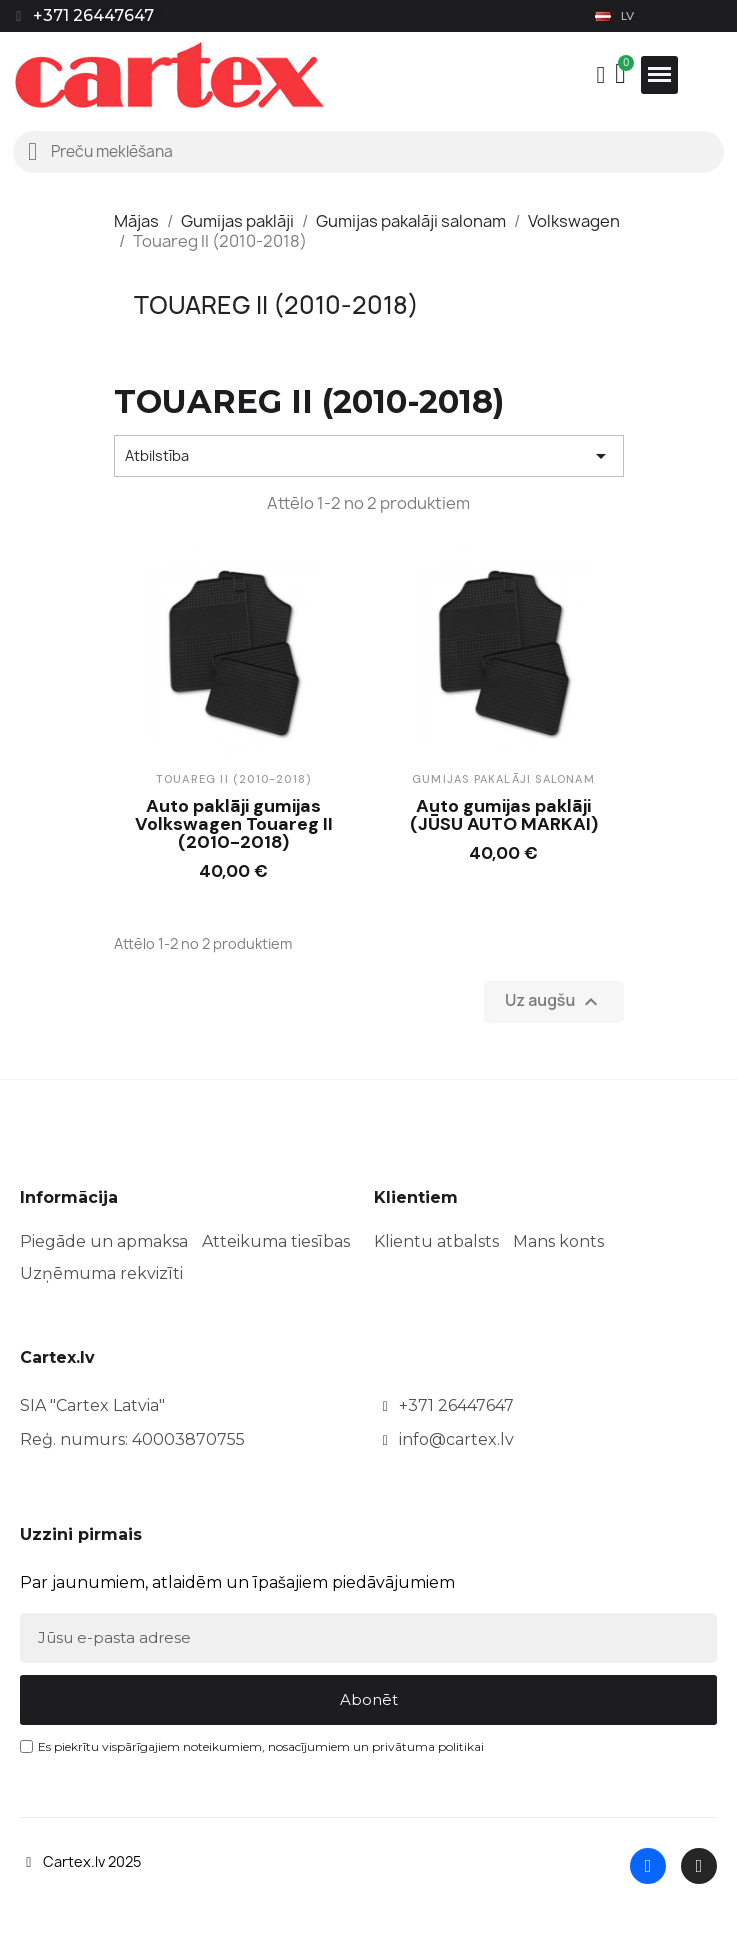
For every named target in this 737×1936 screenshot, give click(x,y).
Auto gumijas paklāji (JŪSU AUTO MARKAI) (504, 815)
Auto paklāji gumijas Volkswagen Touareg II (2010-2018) (234, 824)
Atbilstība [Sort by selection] (369, 456)
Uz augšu (553, 1001)
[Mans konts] (601, 75)
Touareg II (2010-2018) (276, 305)
